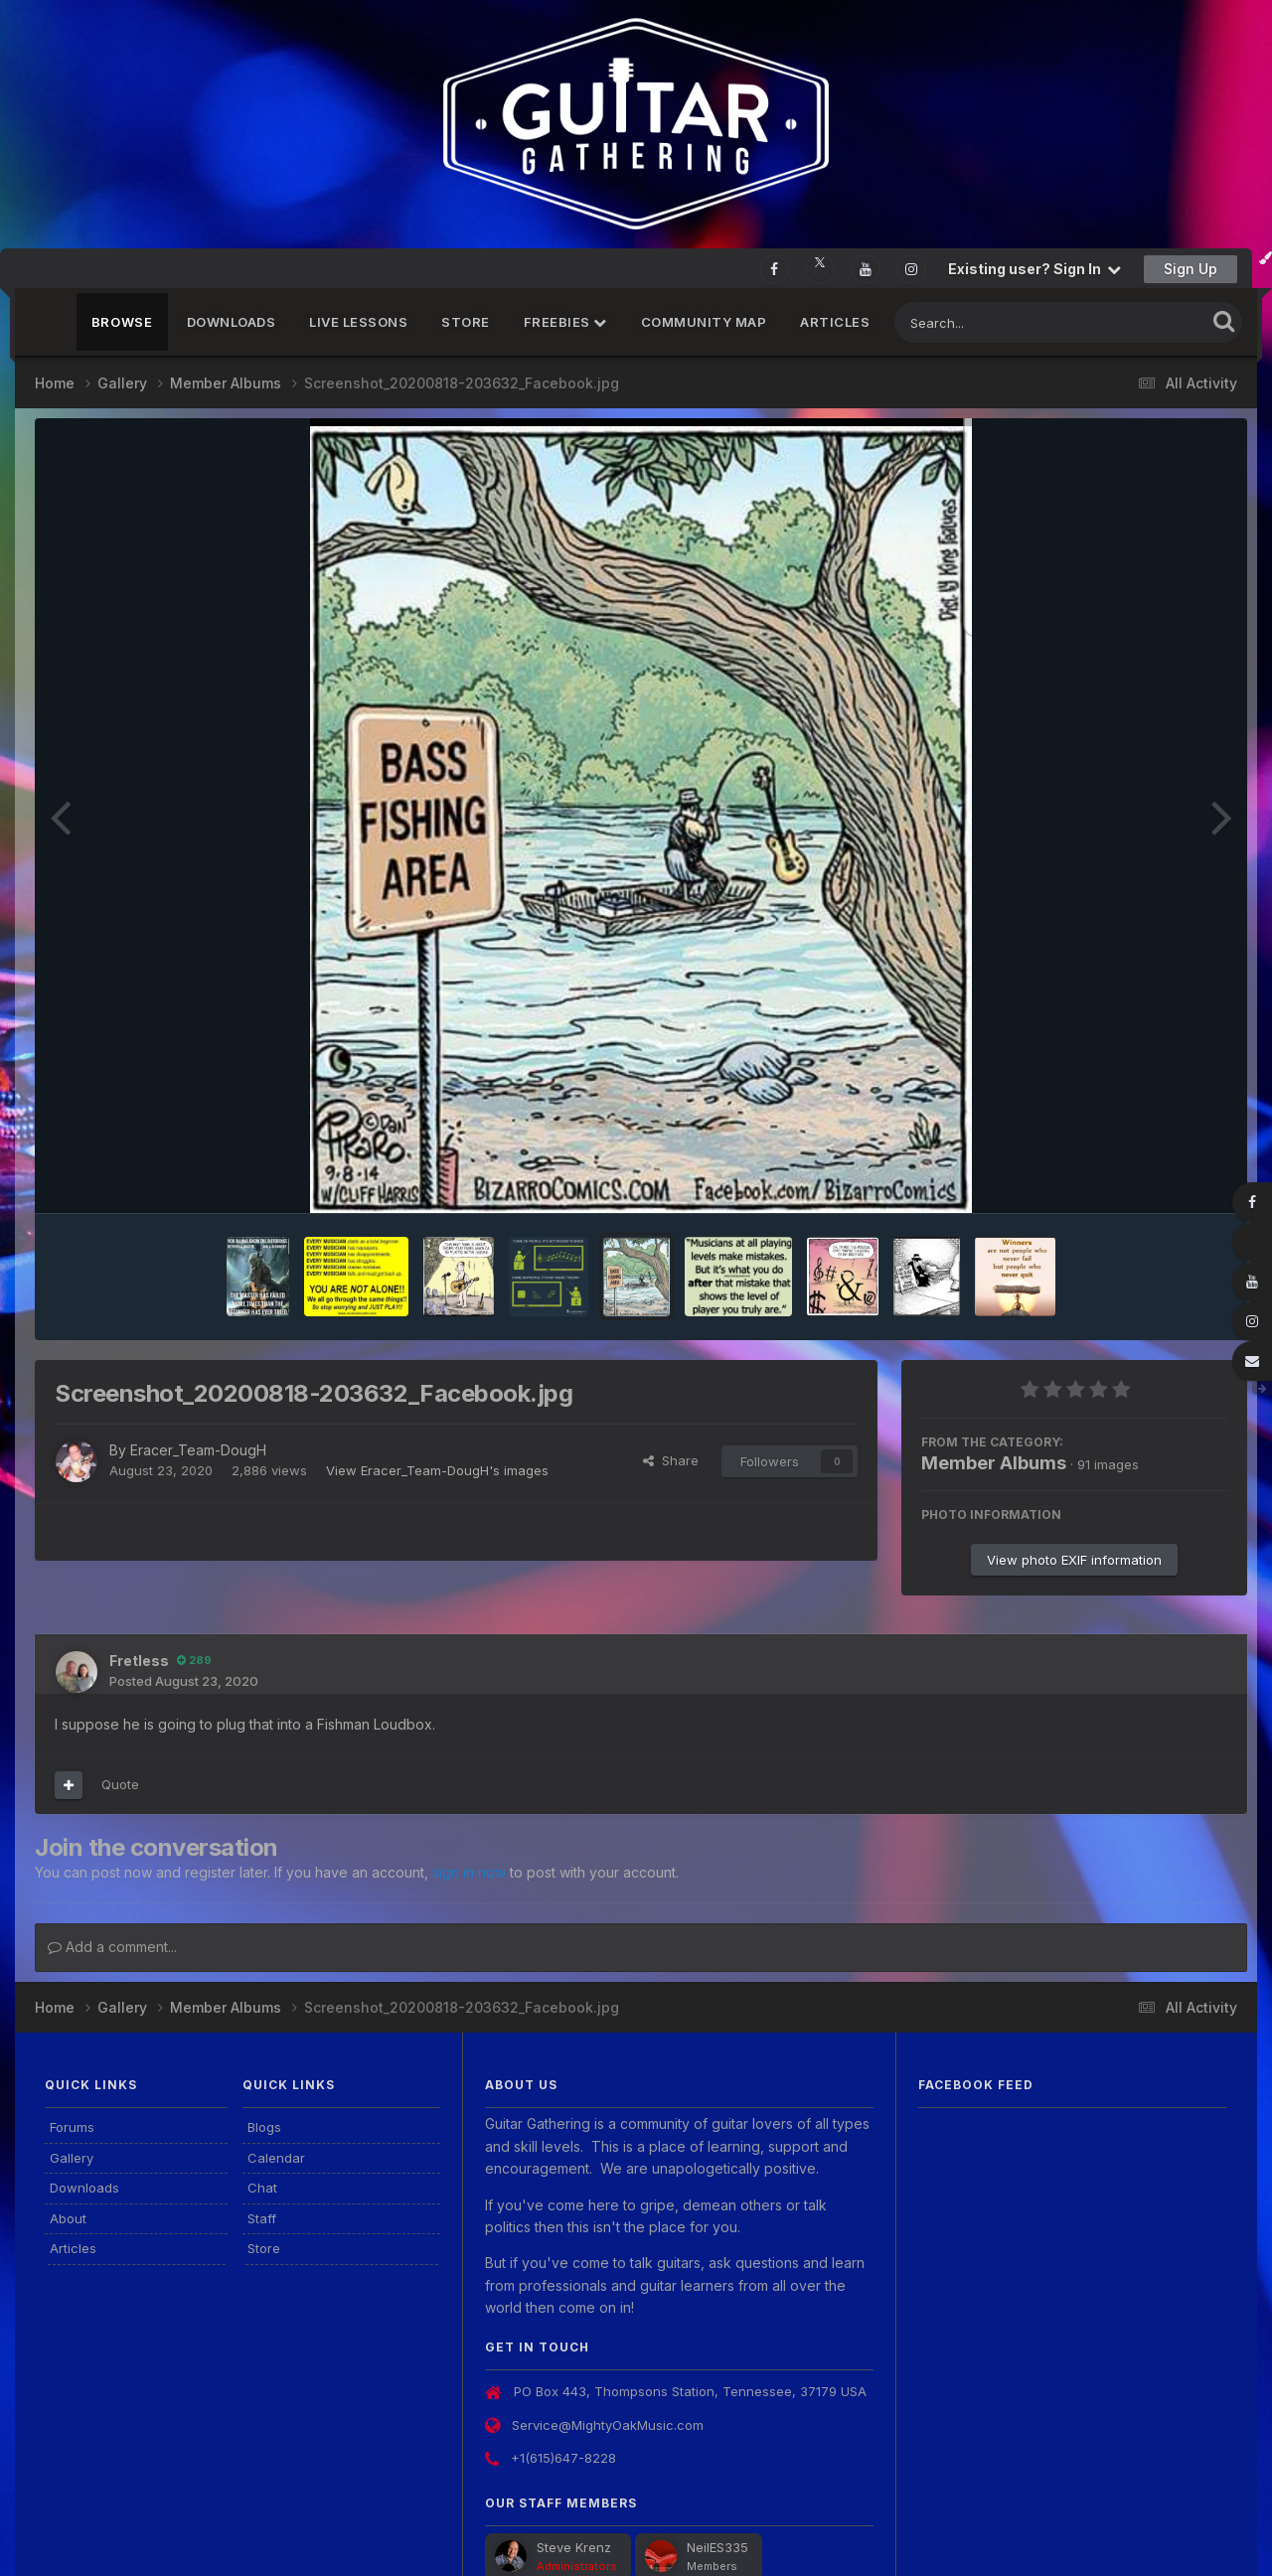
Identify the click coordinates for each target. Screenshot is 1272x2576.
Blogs (264, 2127)
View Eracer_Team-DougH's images (437, 1470)
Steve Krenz (574, 2547)
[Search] (995, 322)
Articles (835, 322)
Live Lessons (358, 322)
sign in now (469, 1872)
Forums (72, 2127)
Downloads (231, 322)
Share (671, 1460)
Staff (261, 2218)
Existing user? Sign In (1034, 268)
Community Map (704, 322)
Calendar (276, 2158)
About (68, 2218)
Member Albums (993, 1462)
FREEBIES (565, 322)
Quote (120, 1784)
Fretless (139, 1660)
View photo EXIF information (1074, 1560)
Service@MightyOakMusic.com (608, 2425)
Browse (122, 322)
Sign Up (1190, 268)
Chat (262, 2188)
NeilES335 (717, 2547)
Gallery (71, 2158)
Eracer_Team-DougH (198, 1449)
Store (465, 322)
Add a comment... (112, 1946)
